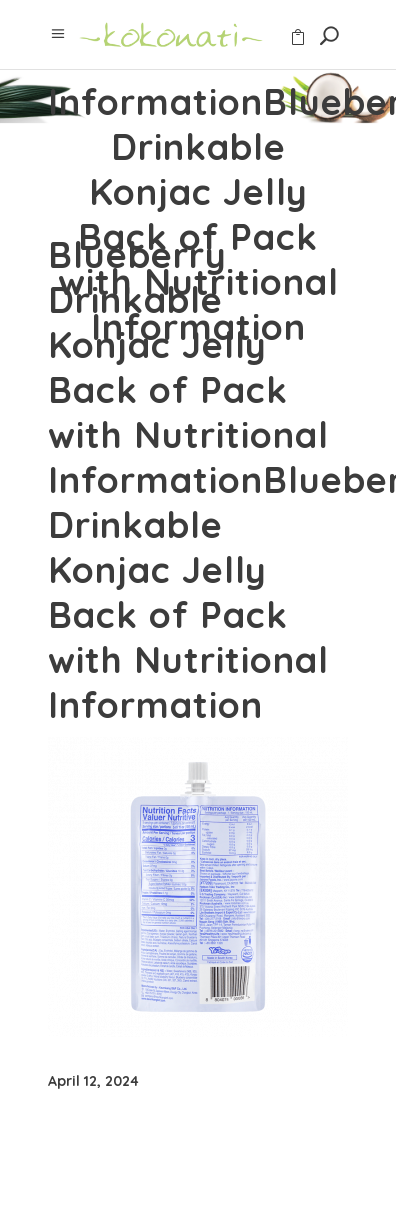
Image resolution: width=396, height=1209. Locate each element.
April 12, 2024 (93, 1081)
